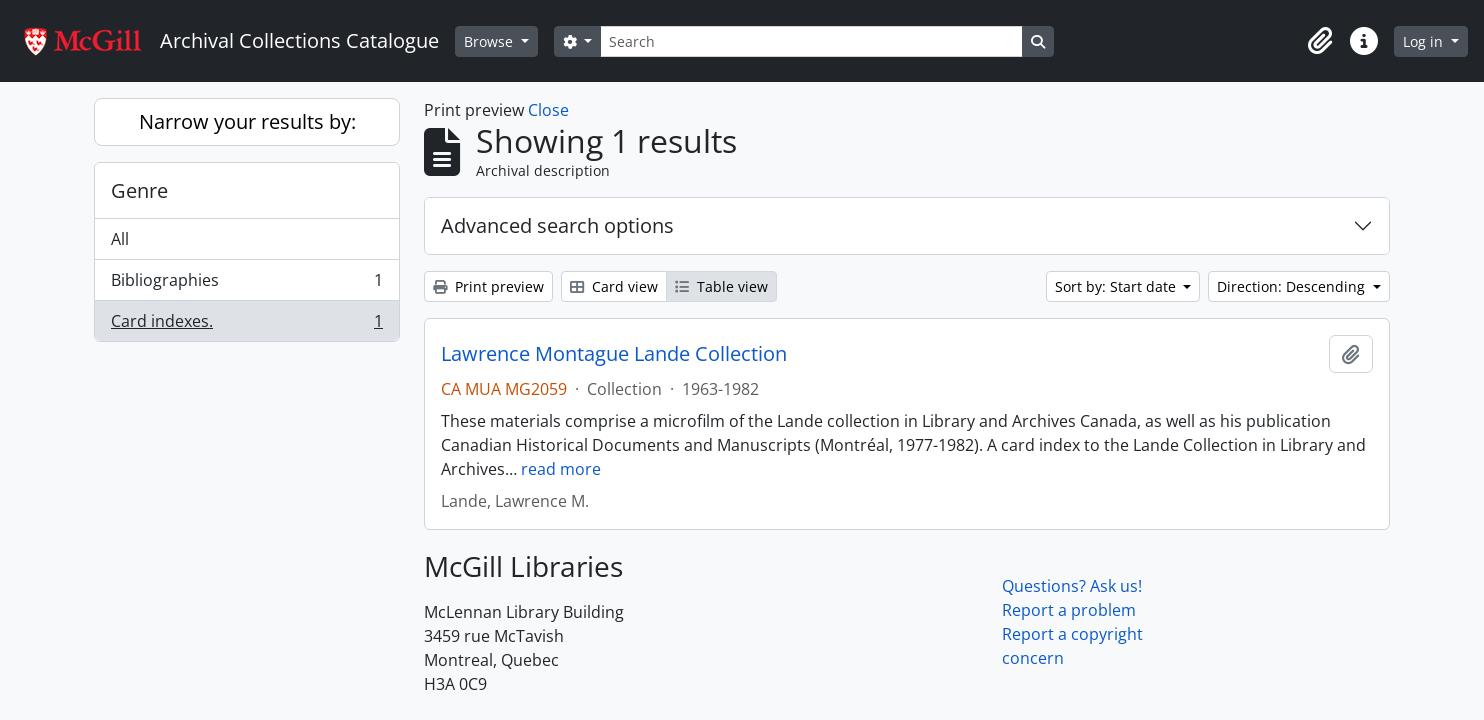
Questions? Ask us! (1072, 586)
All (120, 239)
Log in (1425, 41)
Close (548, 110)
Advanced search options (557, 225)
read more (561, 469)
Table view (721, 286)
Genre (139, 190)
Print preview (488, 286)
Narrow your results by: (247, 121)
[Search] (811, 41)
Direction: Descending (1293, 286)
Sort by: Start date (1117, 286)
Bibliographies (246, 284)
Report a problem (1069, 610)
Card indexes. (246, 325)
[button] (1320, 41)
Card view (614, 286)
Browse (490, 41)
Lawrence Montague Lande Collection (614, 354)
